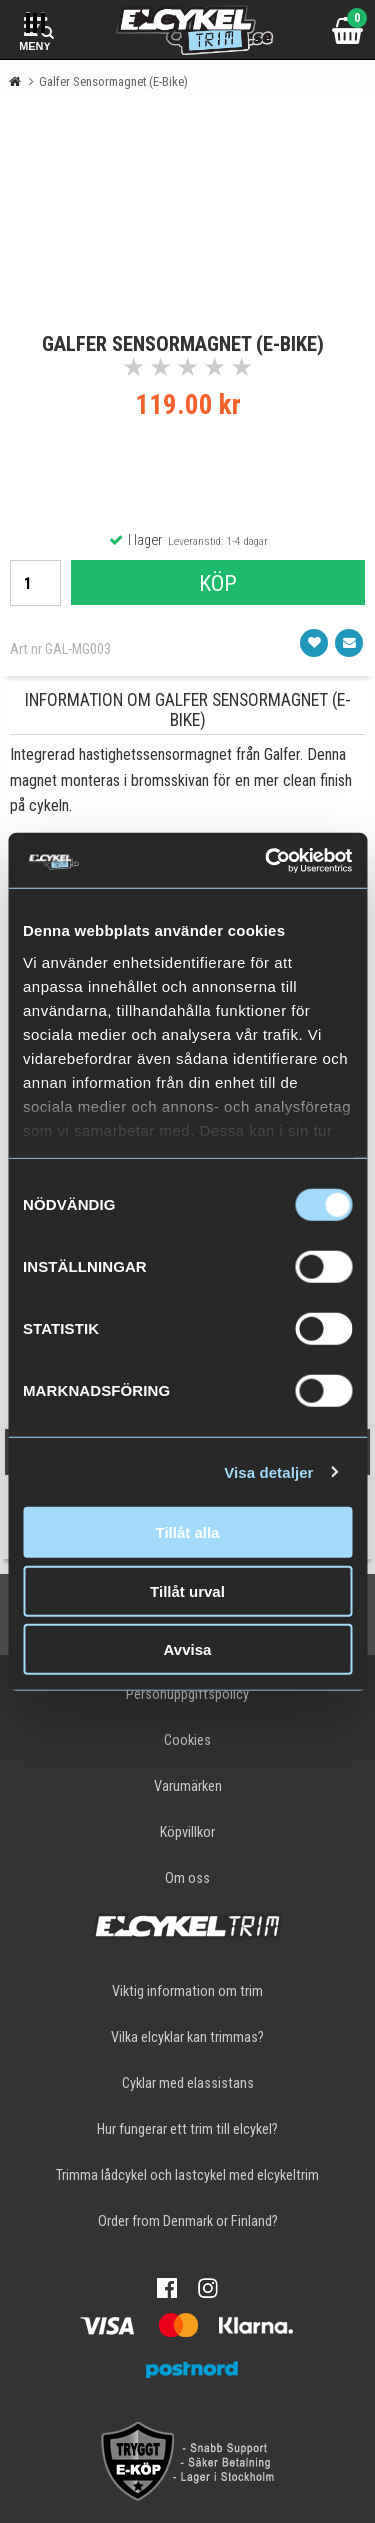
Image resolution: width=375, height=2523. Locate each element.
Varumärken (188, 1786)
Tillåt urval (187, 1590)
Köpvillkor (187, 1832)
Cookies (187, 1740)
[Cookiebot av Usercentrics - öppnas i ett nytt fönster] (267, 860)
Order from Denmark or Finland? (188, 2221)
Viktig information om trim (187, 1991)
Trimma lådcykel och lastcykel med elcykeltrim (187, 2175)
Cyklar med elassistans (188, 2083)
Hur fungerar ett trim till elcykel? (187, 2129)
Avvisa (188, 1649)
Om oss (187, 1878)
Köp (218, 583)
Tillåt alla (188, 1532)
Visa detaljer (268, 1471)
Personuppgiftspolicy (187, 1694)
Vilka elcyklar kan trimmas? (187, 2037)
